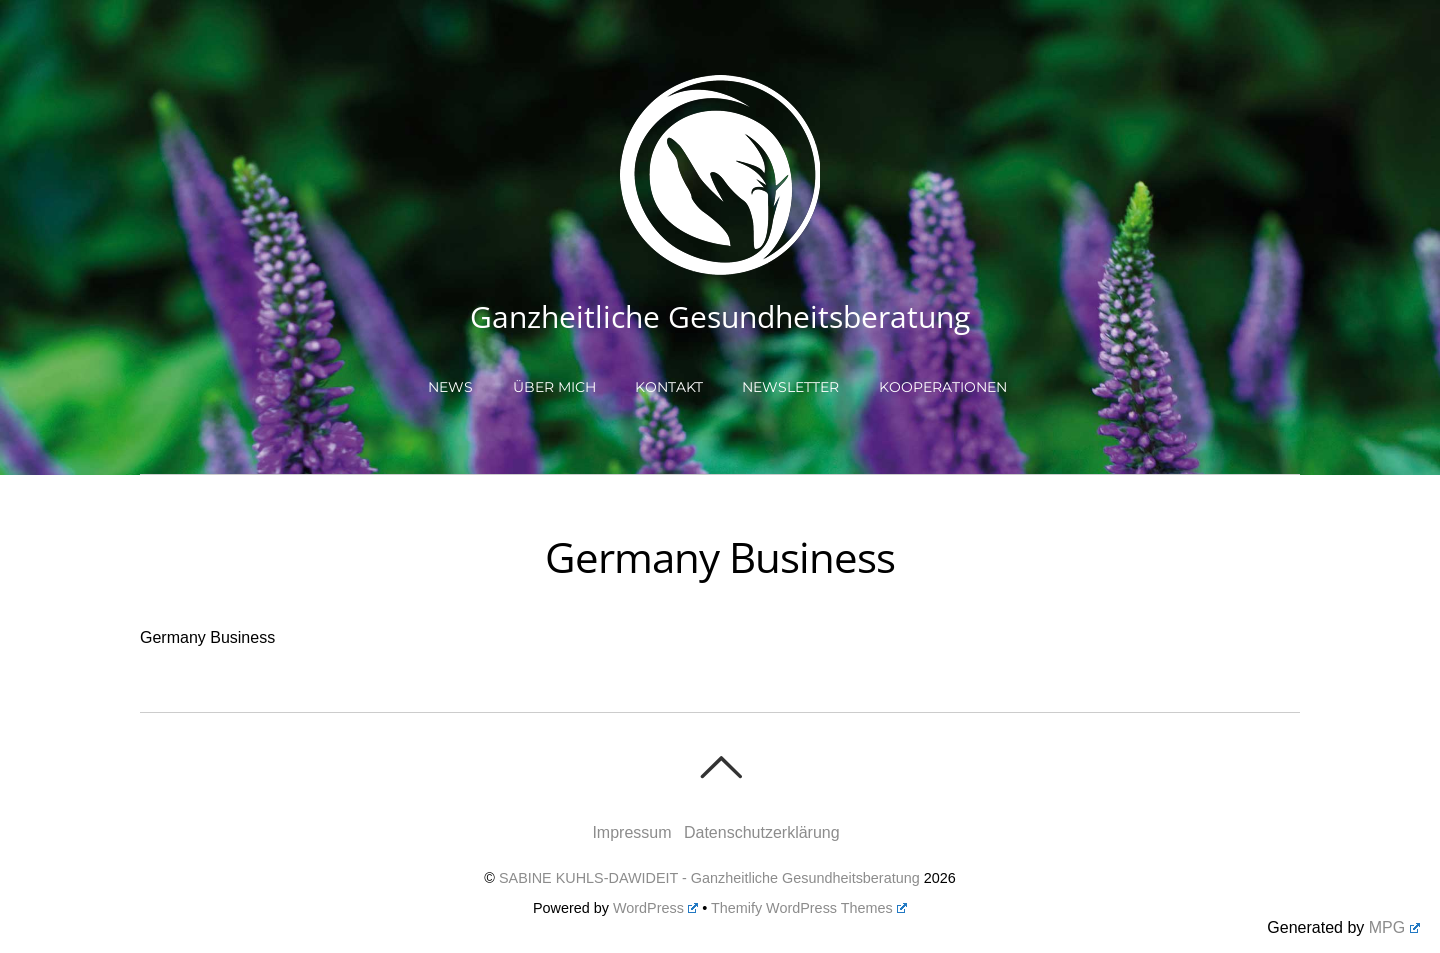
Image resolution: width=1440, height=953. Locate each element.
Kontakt (669, 387)
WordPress (655, 908)
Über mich (554, 387)
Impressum (631, 832)
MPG (1394, 927)
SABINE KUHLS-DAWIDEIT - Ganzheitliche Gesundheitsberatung (709, 878)
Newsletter (790, 387)
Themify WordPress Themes (809, 908)
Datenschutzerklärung (762, 832)
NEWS (450, 387)
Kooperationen (943, 387)
